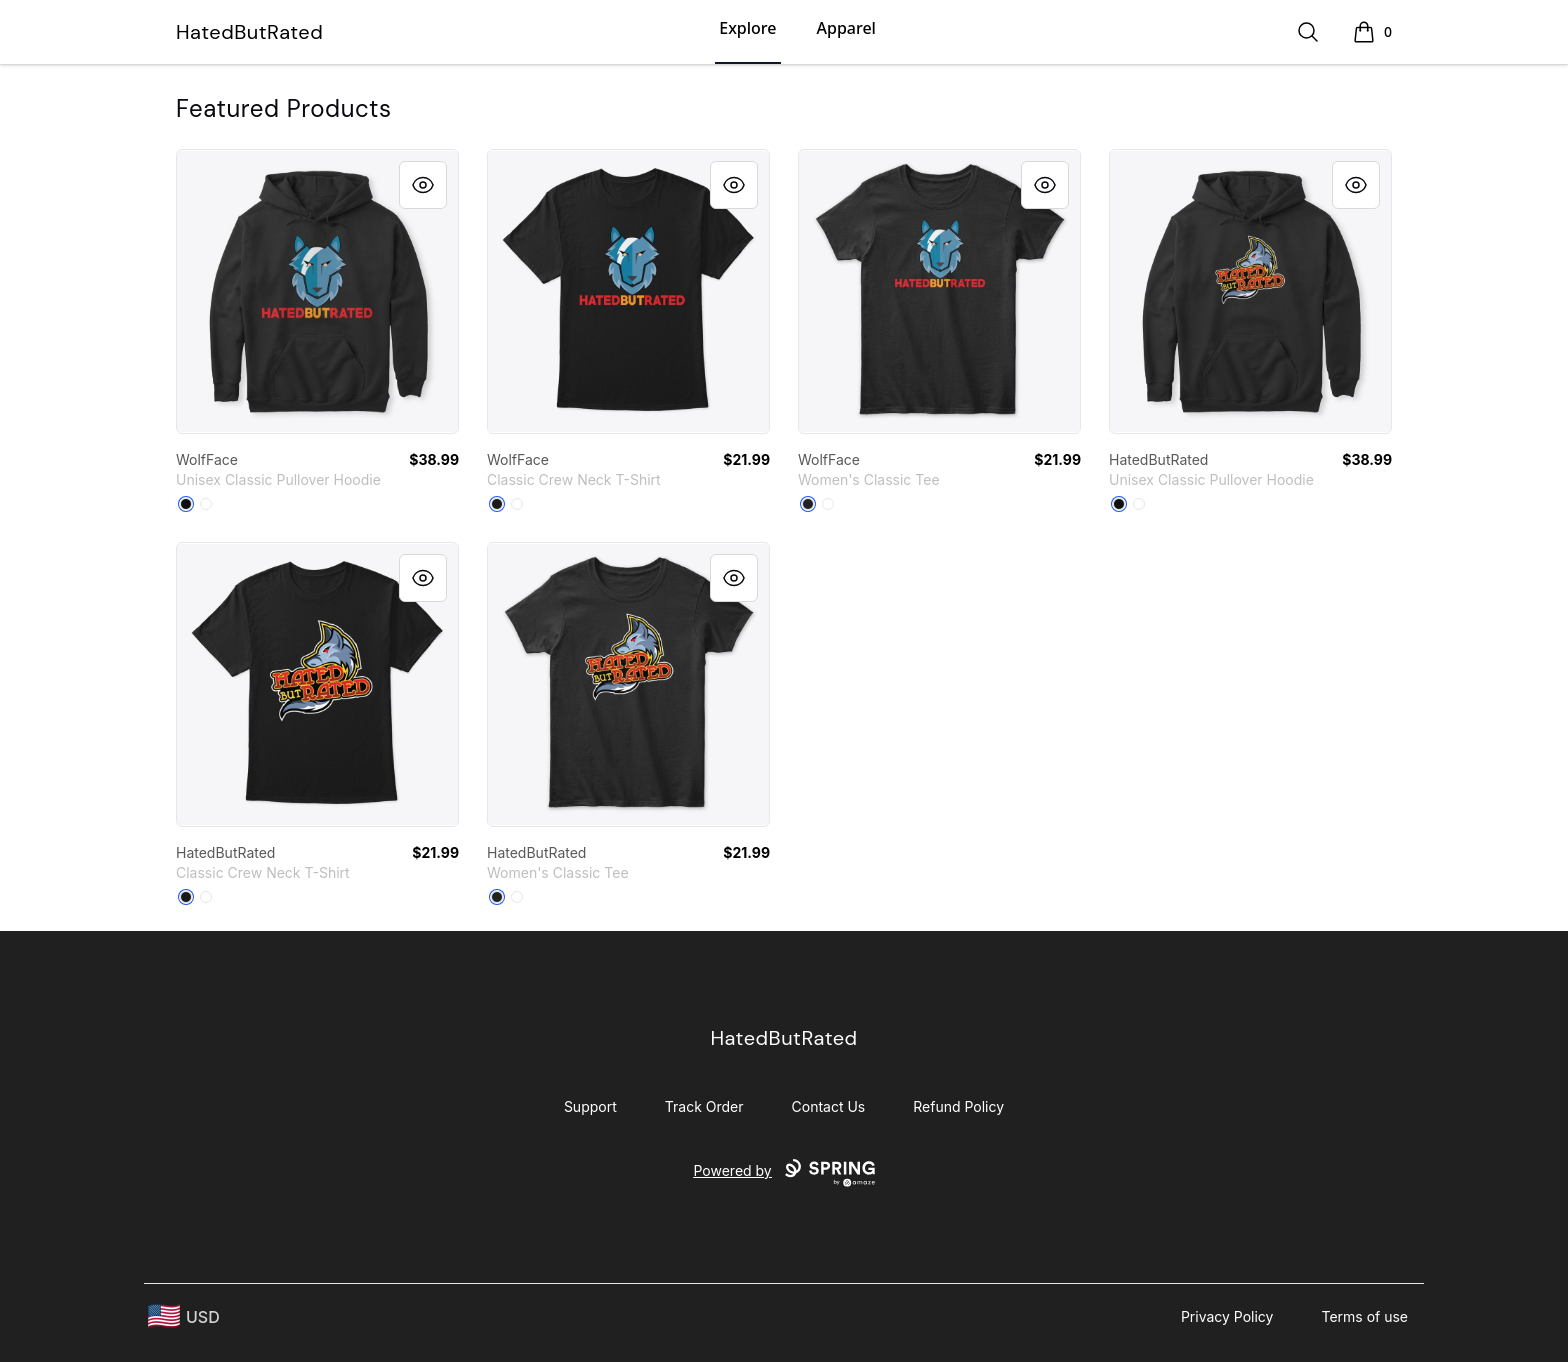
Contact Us (829, 1106)
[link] (317, 291)
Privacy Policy (1227, 1316)
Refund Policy (958, 1106)
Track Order (704, 1106)
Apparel (846, 28)
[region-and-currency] (184, 1316)
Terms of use (1364, 1316)
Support (590, 1106)
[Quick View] (423, 185)
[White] (206, 504)
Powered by (783, 1173)
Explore (747, 28)
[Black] (186, 504)
